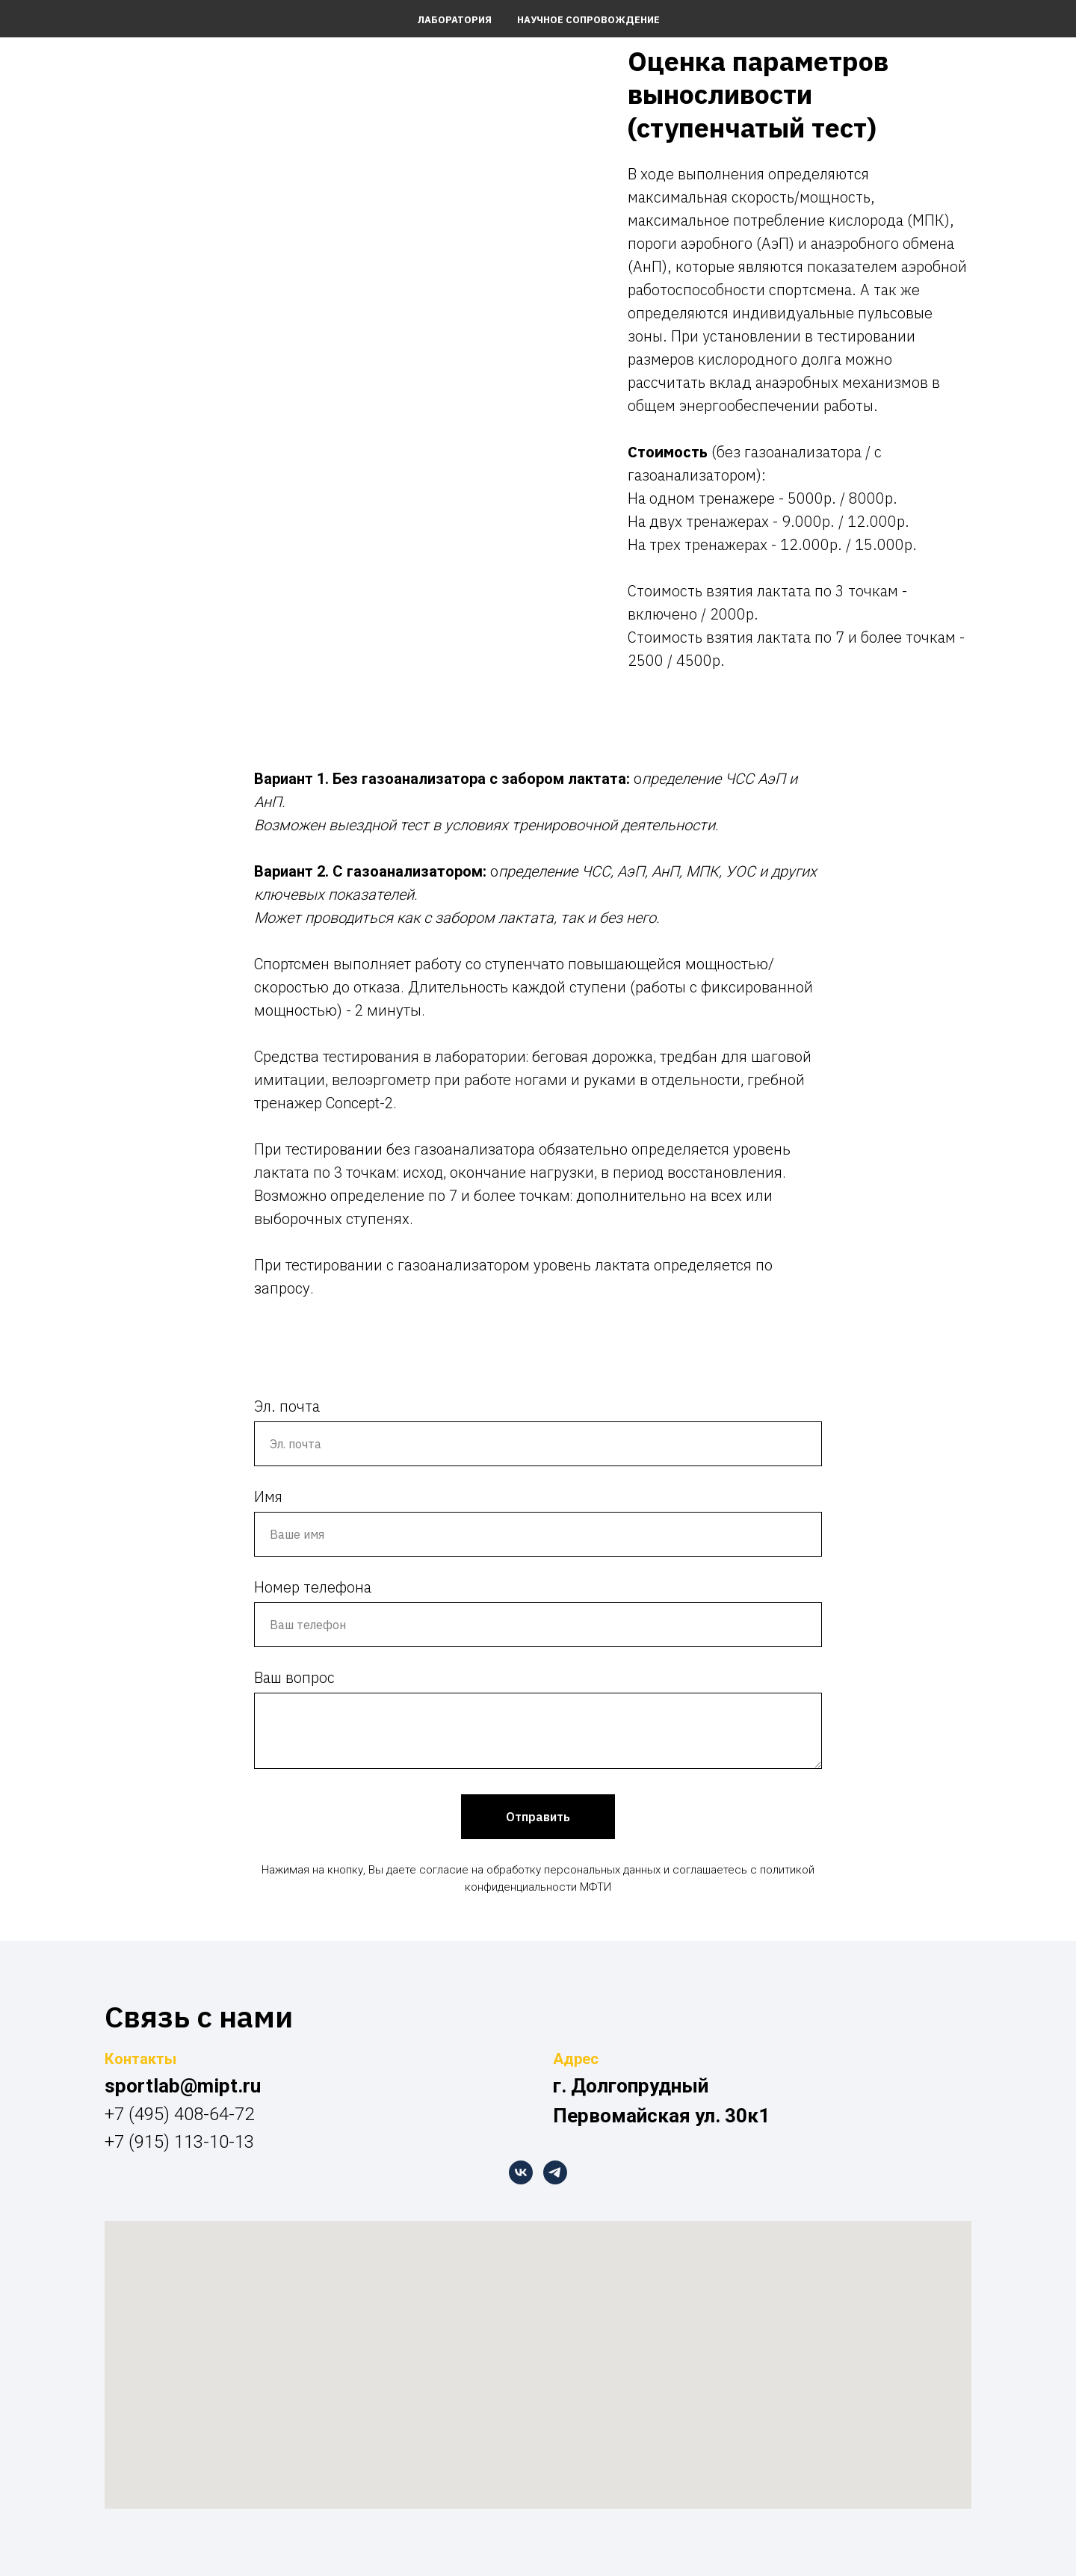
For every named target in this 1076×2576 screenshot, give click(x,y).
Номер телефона (312, 1587)
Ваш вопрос (294, 1677)
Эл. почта (287, 1406)
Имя (268, 1496)
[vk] (521, 2172)
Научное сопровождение (588, 19)
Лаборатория (454, 19)
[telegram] (555, 2172)
